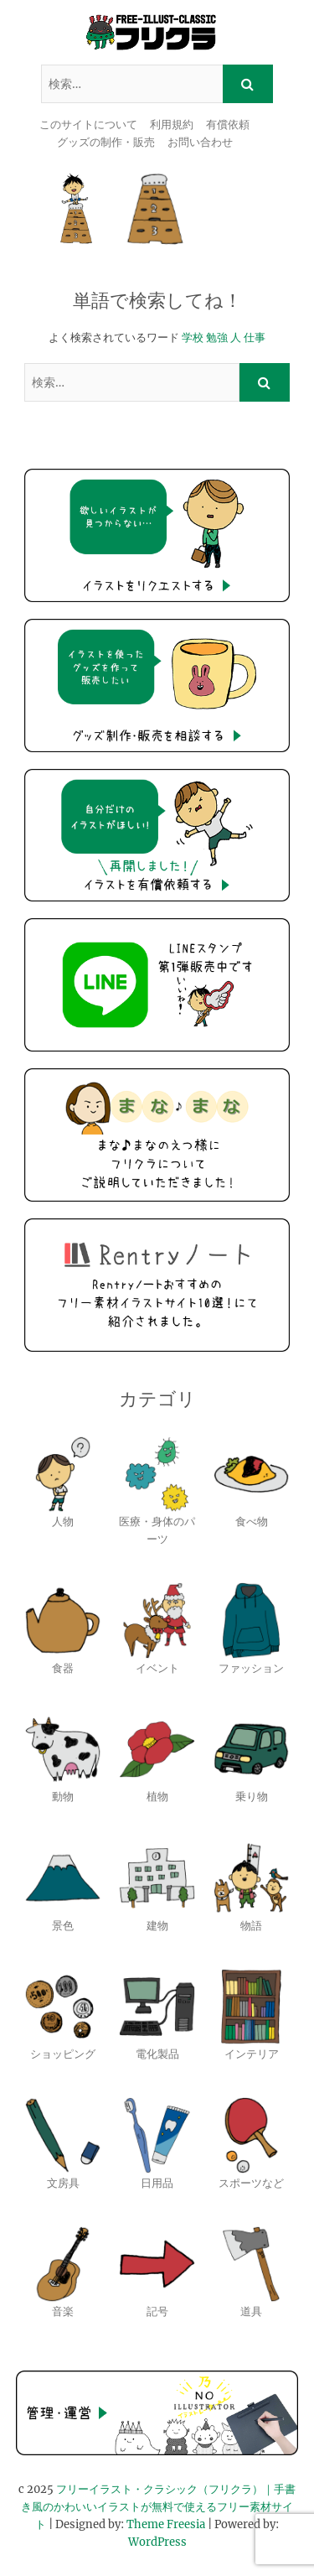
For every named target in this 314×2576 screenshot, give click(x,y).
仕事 (254, 337)
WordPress (157, 2542)
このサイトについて (88, 124)
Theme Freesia (165, 2524)
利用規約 (171, 124)
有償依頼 (228, 124)
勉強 (217, 337)
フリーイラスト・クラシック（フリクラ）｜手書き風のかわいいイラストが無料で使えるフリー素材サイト (158, 2507)
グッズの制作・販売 (106, 142)
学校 (192, 337)
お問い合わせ (200, 142)
